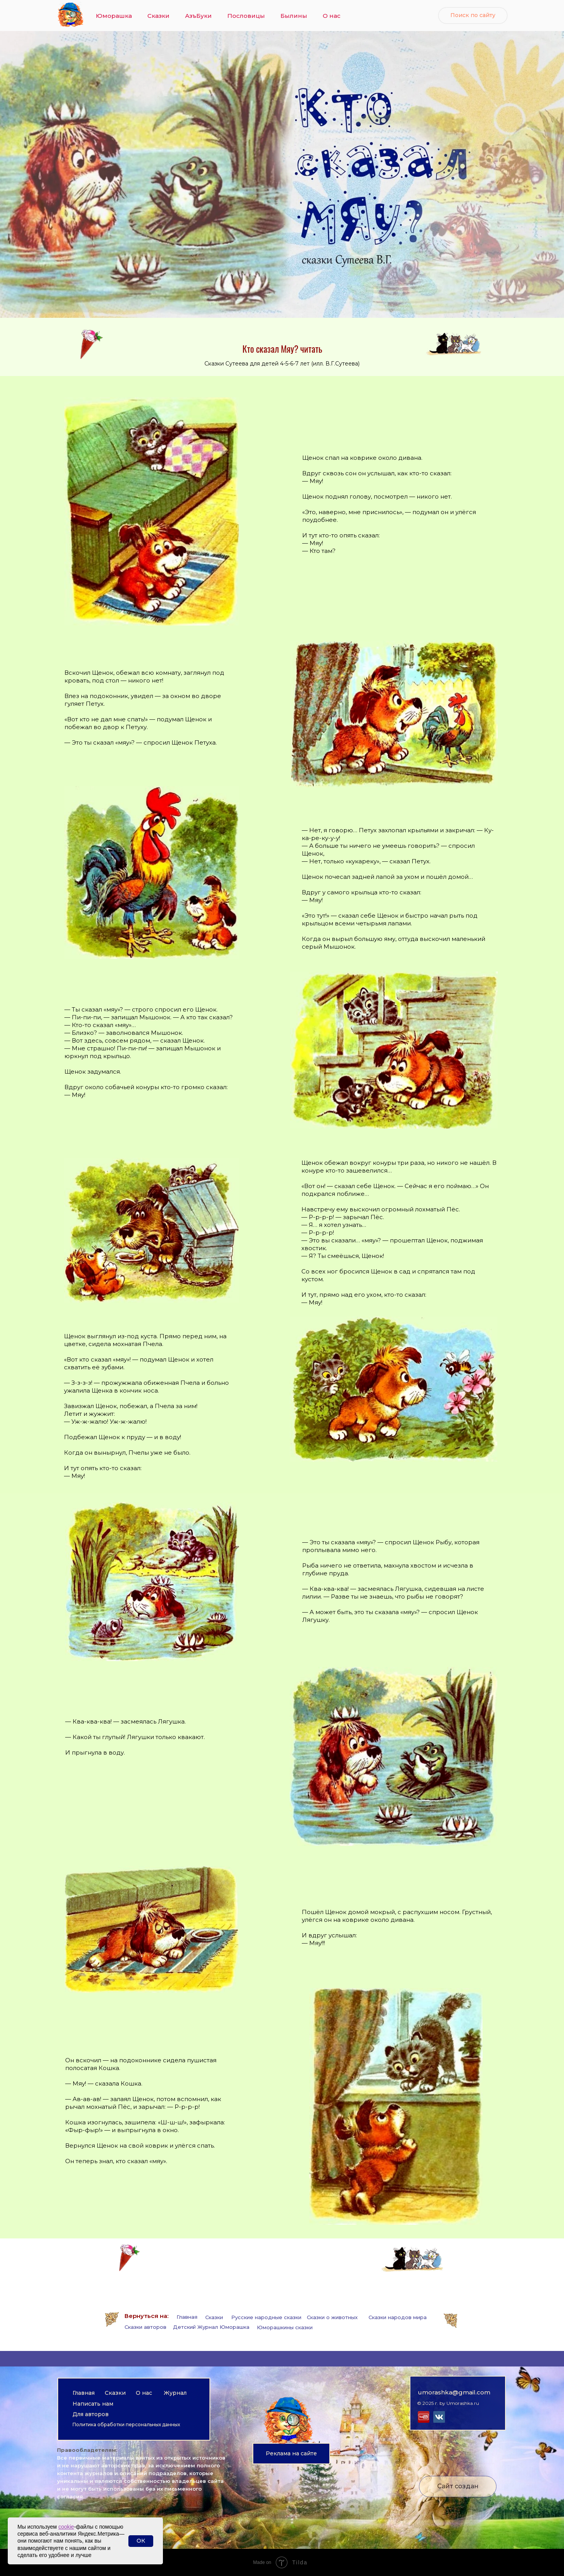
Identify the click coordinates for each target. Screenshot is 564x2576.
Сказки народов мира (398, 2317)
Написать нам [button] (93, 2403)
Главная (186, 2317)
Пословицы (246, 15)
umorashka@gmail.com (454, 2392)
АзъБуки (198, 15)
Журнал (175, 2392)
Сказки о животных (332, 2317)
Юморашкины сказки (285, 2327)
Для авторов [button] (91, 2414)
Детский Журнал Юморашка (211, 2327)
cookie (66, 2527)
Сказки (158, 15)
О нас (332, 15)
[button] (291, 2453)
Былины (293, 15)
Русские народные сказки (266, 2317)
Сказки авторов (145, 2327)
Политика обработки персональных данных (126, 2424)
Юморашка (114, 15)
